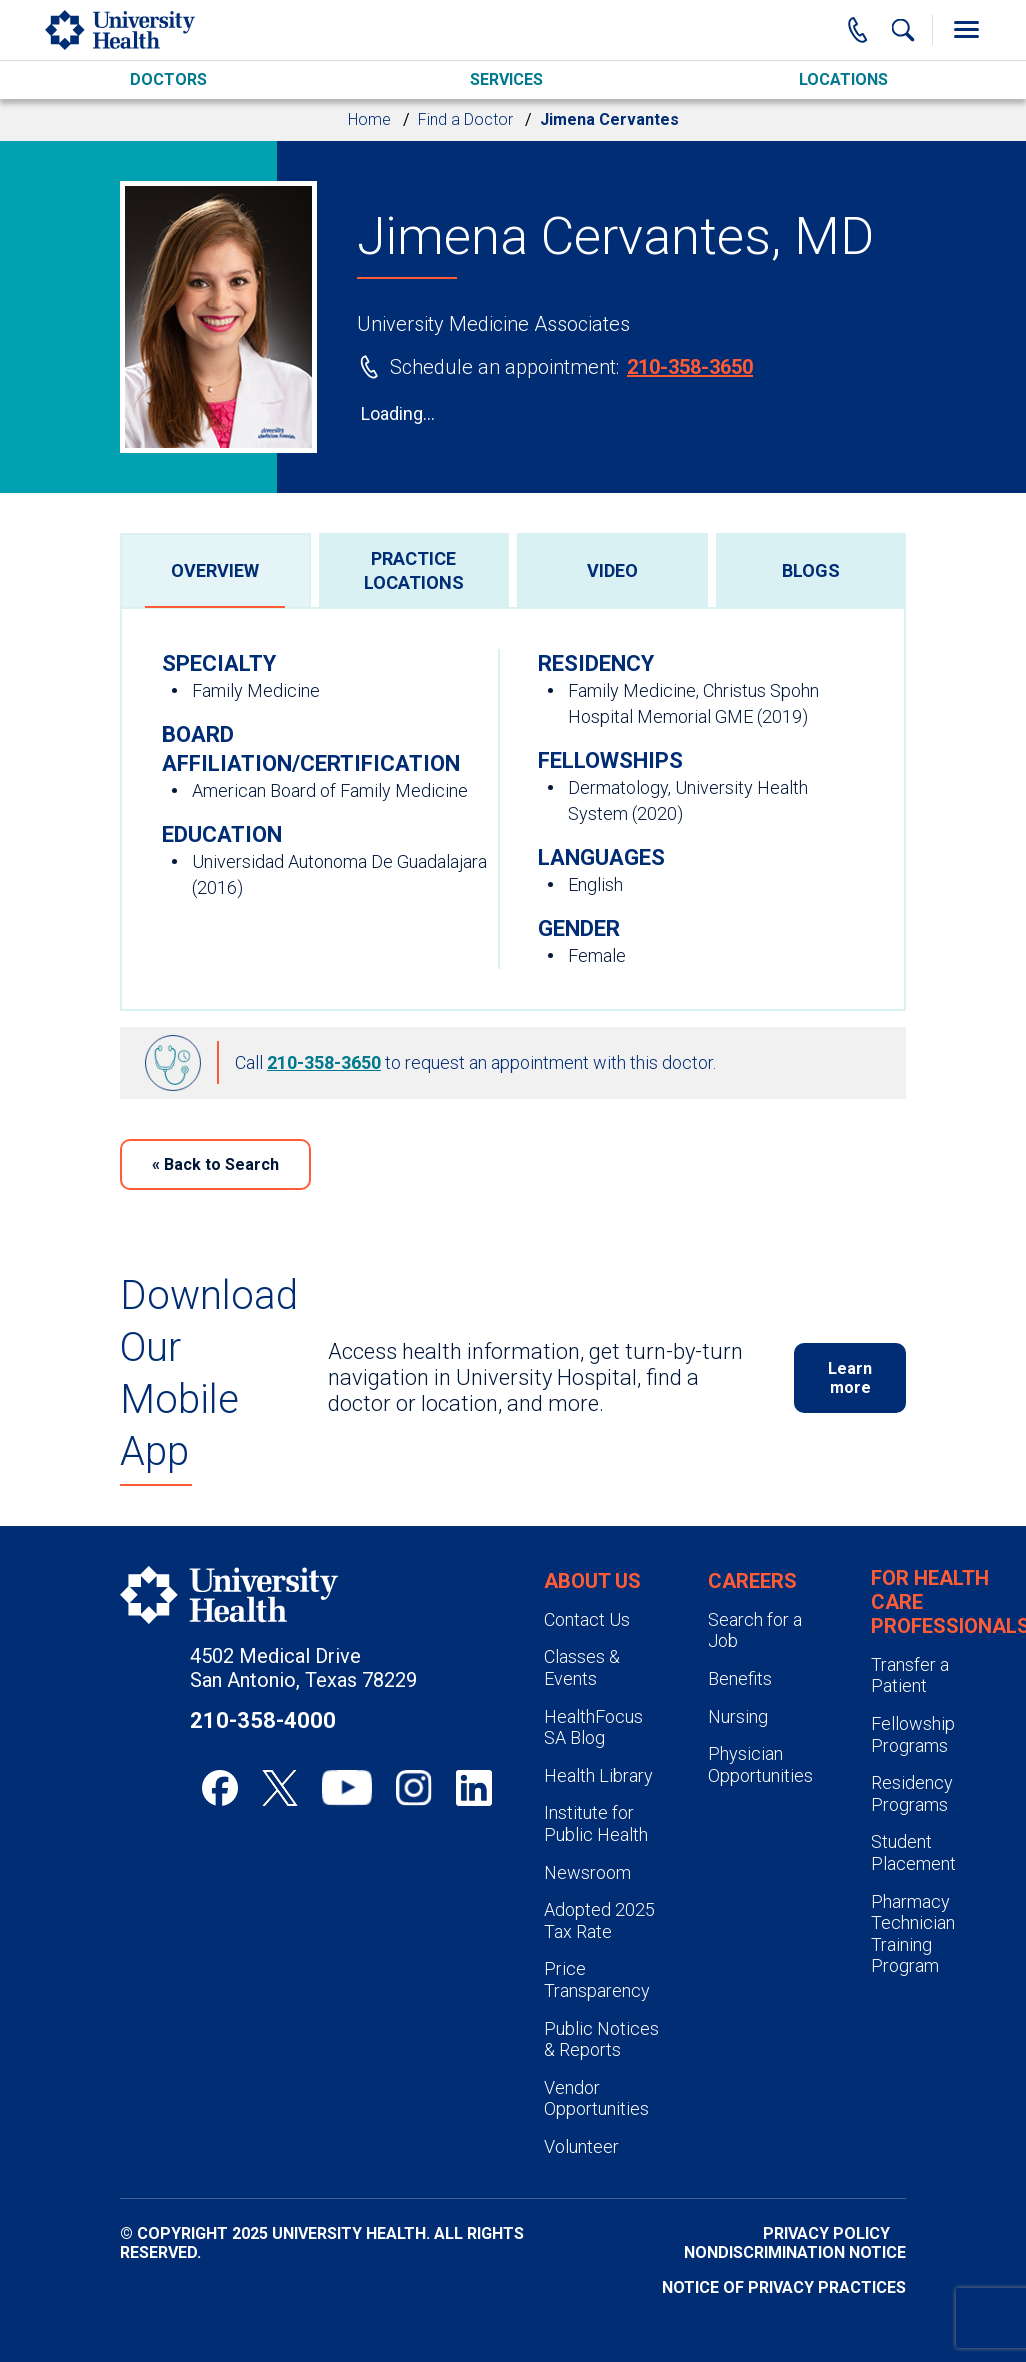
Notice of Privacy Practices (784, 2287)
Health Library (598, 1775)
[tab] (215, 570)
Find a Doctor (465, 119)
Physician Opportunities (760, 1764)
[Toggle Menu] (966, 30)
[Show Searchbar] (903, 30)
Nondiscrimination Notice (795, 2252)
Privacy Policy (826, 2233)
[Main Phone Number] (858, 30)
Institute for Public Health (596, 1823)
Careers (752, 1581)
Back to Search (215, 1164)
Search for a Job (755, 1630)
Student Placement (913, 1852)
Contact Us (587, 1619)
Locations (843, 79)
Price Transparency (597, 1979)
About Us (592, 1581)
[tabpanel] (513, 809)
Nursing (738, 1716)
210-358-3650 (690, 367)
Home (369, 119)
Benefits (740, 1678)
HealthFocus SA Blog (593, 1727)
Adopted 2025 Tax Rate (599, 1920)
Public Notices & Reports (601, 2039)
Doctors (168, 79)
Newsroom (587, 1872)
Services (506, 79)
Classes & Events (582, 1667)
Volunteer (581, 2146)
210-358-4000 (263, 1720)
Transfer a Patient (910, 1675)
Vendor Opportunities (596, 2098)
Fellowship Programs (913, 1734)
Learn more (850, 1378)
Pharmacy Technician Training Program (913, 1934)
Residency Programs (912, 1793)
